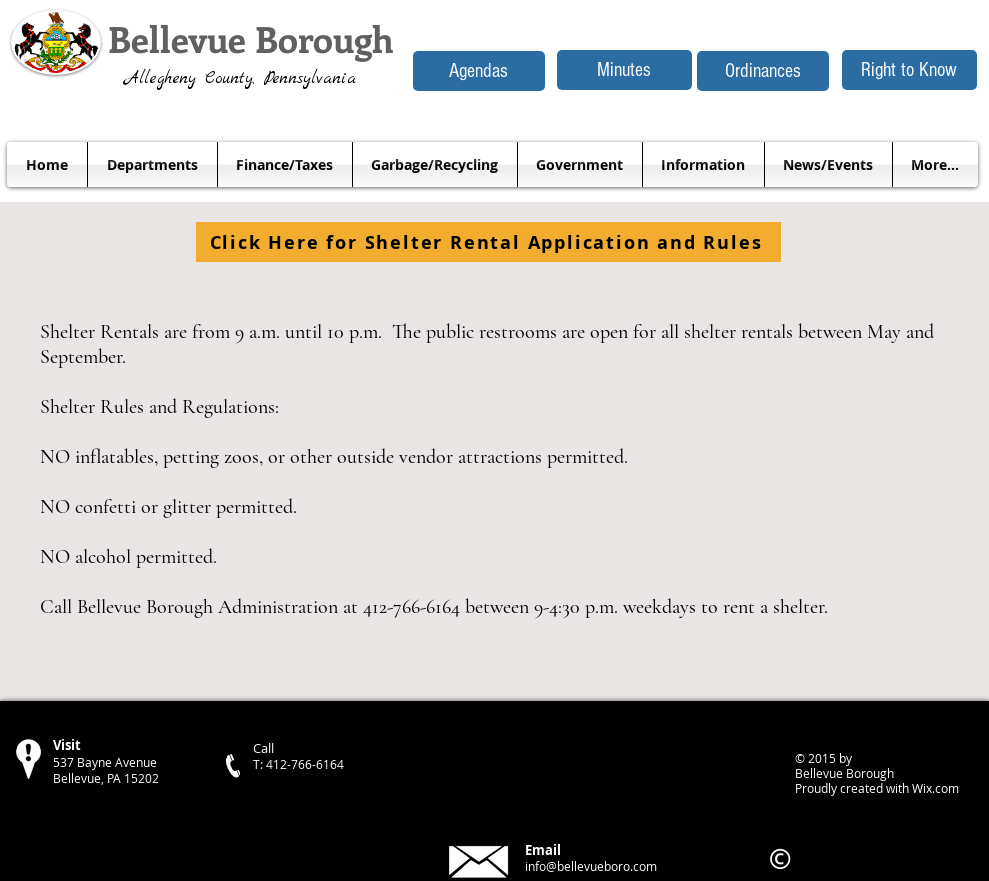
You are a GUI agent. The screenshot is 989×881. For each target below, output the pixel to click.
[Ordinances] (763, 71)
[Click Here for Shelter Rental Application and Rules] (488, 242)
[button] (152, 164)
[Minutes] (624, 70)
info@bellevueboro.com (591, 866)
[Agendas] (479, 71)
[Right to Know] (909, 70)
